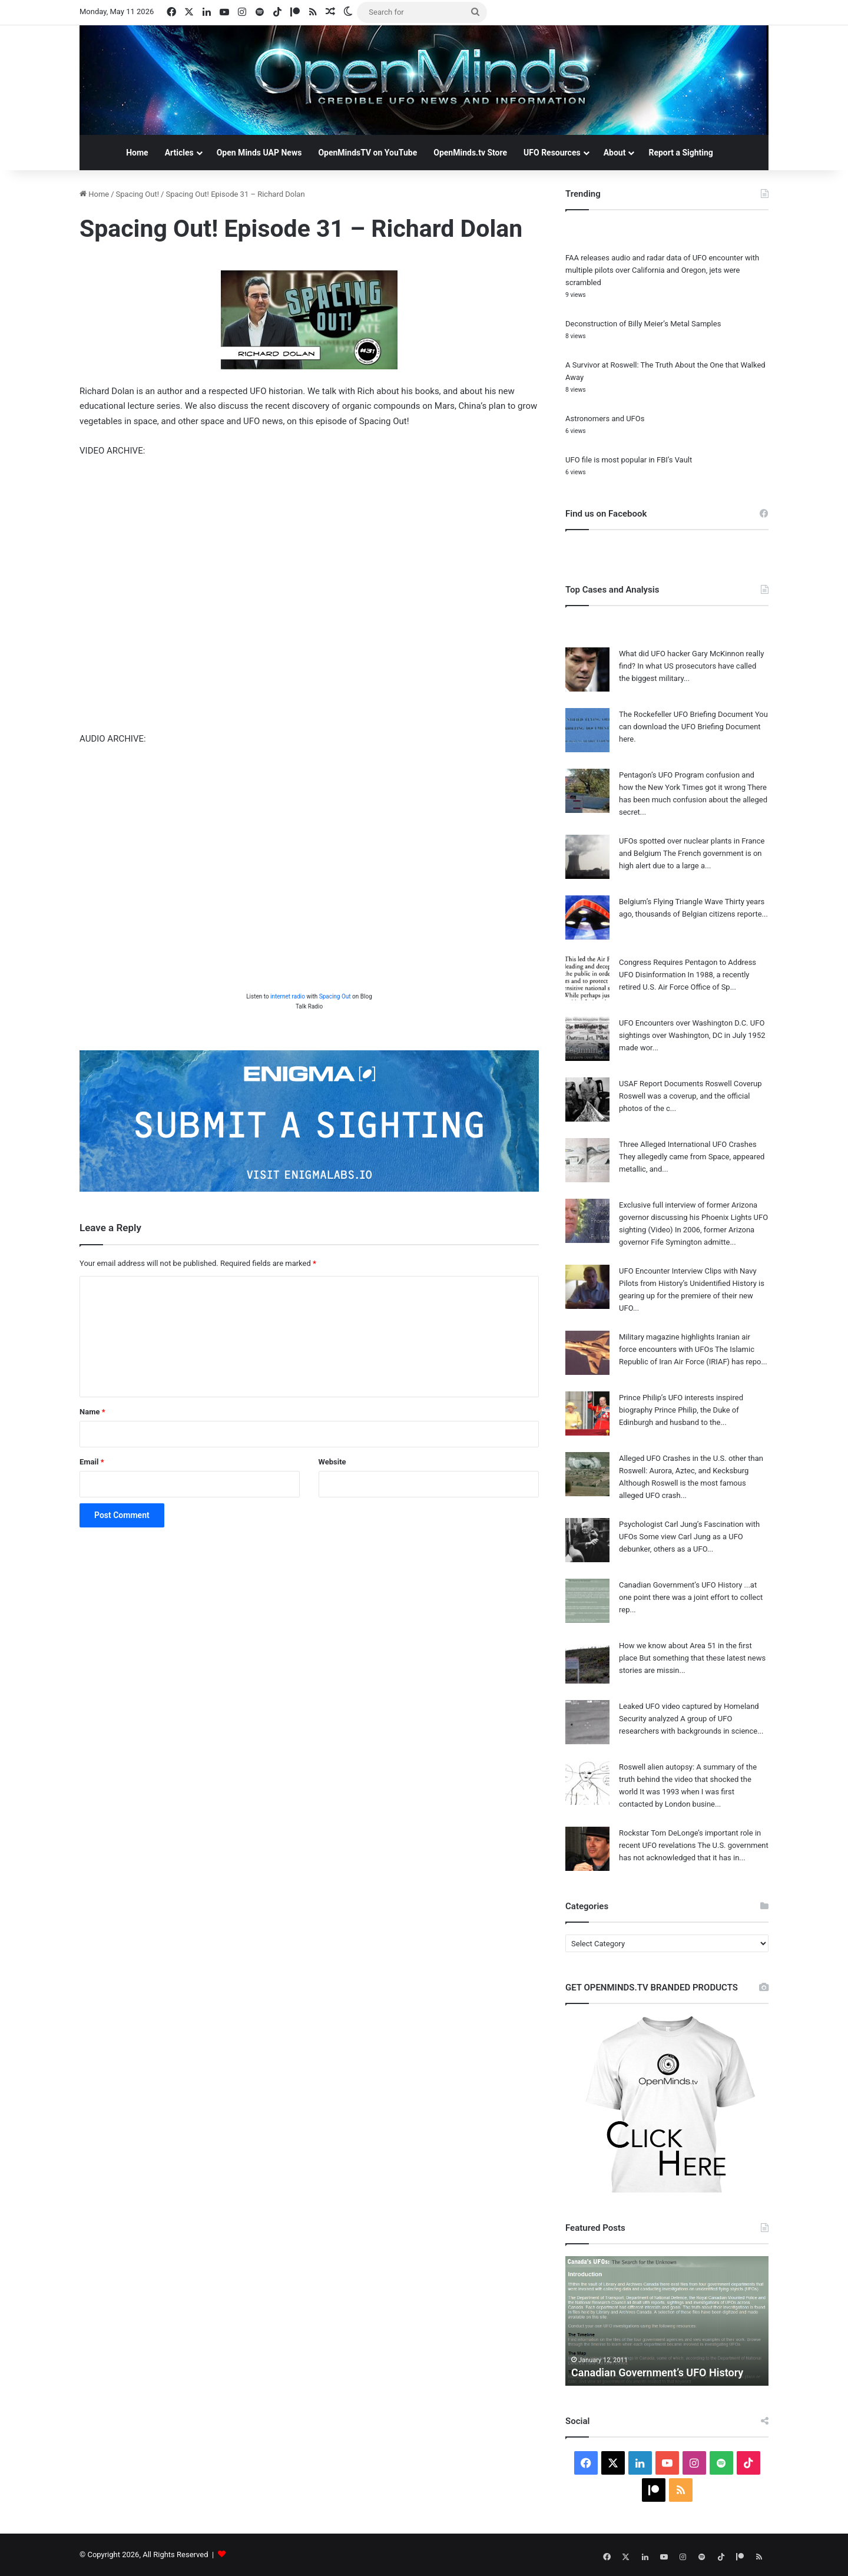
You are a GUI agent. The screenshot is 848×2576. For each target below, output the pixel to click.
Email (92, 1461)
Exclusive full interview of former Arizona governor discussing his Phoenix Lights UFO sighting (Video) (693, 1217)
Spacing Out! (137, 194)
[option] (666, 2321)
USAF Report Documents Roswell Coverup (690, 1083)
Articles (179, 152)
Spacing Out (335, 996)
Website (332, 1461)
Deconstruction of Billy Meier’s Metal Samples (643, 323)
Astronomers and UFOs (604, 418)
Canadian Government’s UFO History (680, 1584)
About (615, 152)
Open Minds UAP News (259, 152)
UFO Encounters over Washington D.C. (683, 1023)
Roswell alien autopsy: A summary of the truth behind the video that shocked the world (688, 1779)
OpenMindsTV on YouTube (367, 152)
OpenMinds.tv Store (470, 152)
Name (92, 1411)
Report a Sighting (680, 152)
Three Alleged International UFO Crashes (688, 1144)
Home (137, 152)
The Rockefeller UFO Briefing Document (686, 714)
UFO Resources (552, 152)
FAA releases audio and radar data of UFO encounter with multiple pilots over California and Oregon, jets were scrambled (662, 270)
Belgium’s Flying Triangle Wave (671, 901)
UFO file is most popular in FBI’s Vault (628, 459)
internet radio (287, 996)
